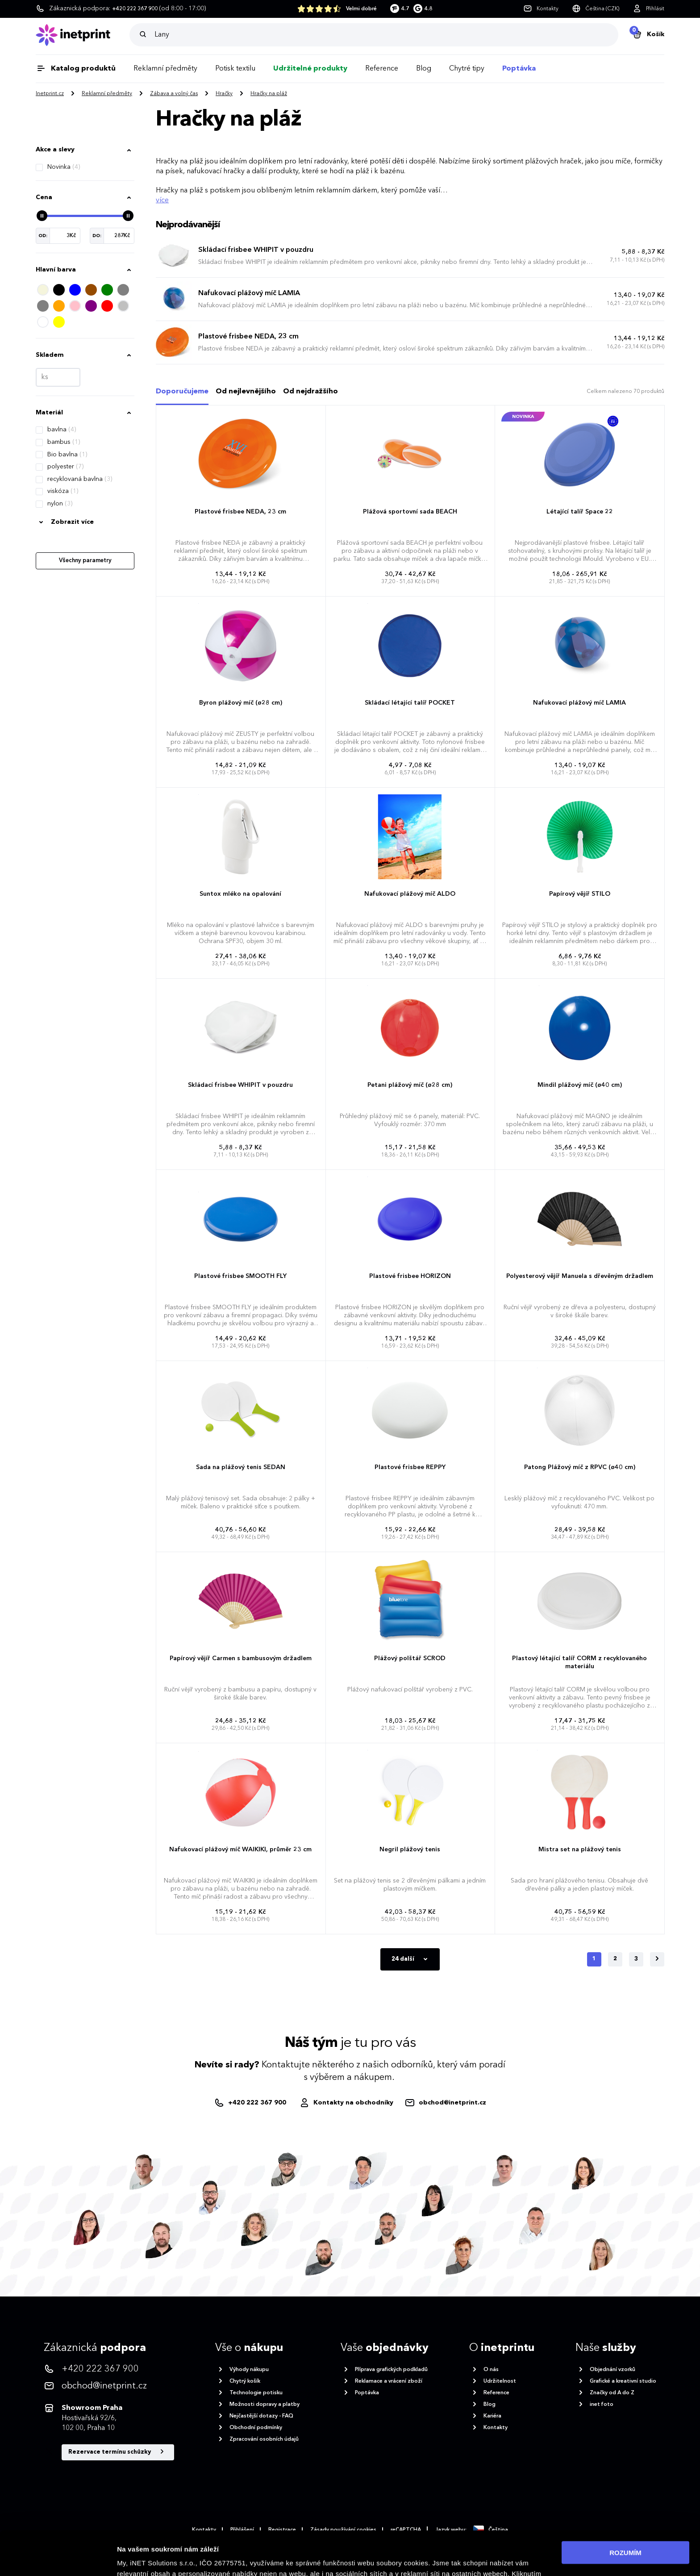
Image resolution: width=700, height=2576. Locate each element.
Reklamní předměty (165, 68)
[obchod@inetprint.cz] (445, 2103)
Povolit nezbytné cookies (625, 2541)
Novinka (63, 167)
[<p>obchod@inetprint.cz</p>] (109, 2386)
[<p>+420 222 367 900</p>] (109, 2369)
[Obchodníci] (346, 2103)
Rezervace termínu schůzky (117, 2452)
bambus (63, 442)
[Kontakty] (540, 9)
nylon (59, 504)
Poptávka (519, 68)
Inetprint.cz (50, 93)
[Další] (657, 1959)
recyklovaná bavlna (79, 479)
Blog (423, 68)
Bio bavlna (67, 454)
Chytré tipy (466, 68)
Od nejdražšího (310, 391)
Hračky (224, 93)
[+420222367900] (251, 2103)
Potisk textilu (235, 68)
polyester (65, 466)
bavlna (61, 429)
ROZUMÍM (625, 2514)
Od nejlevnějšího (246, 391)
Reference (381, 68)
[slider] (42, 215)
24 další (411, 1959)
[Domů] (82, 35)
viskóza (62, 491)
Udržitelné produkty (310, 68)
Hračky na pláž (268, 93)
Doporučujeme (182, 391)
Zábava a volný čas (174, 93)
